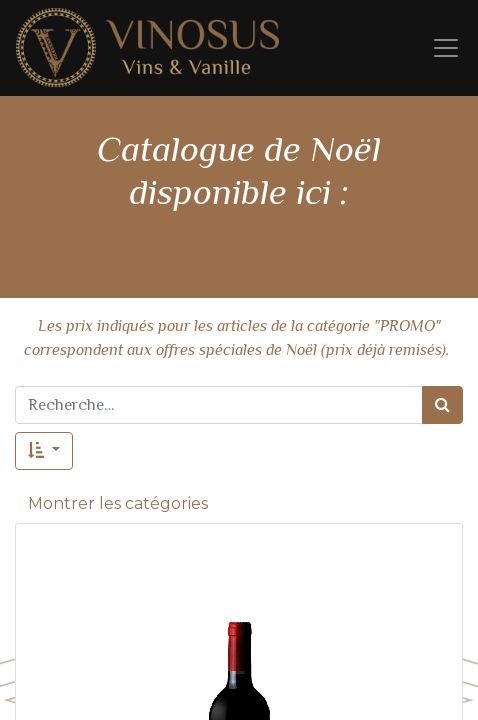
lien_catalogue (239, 235)
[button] (44, 451)
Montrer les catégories (118, 503)
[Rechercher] (442, 405)
